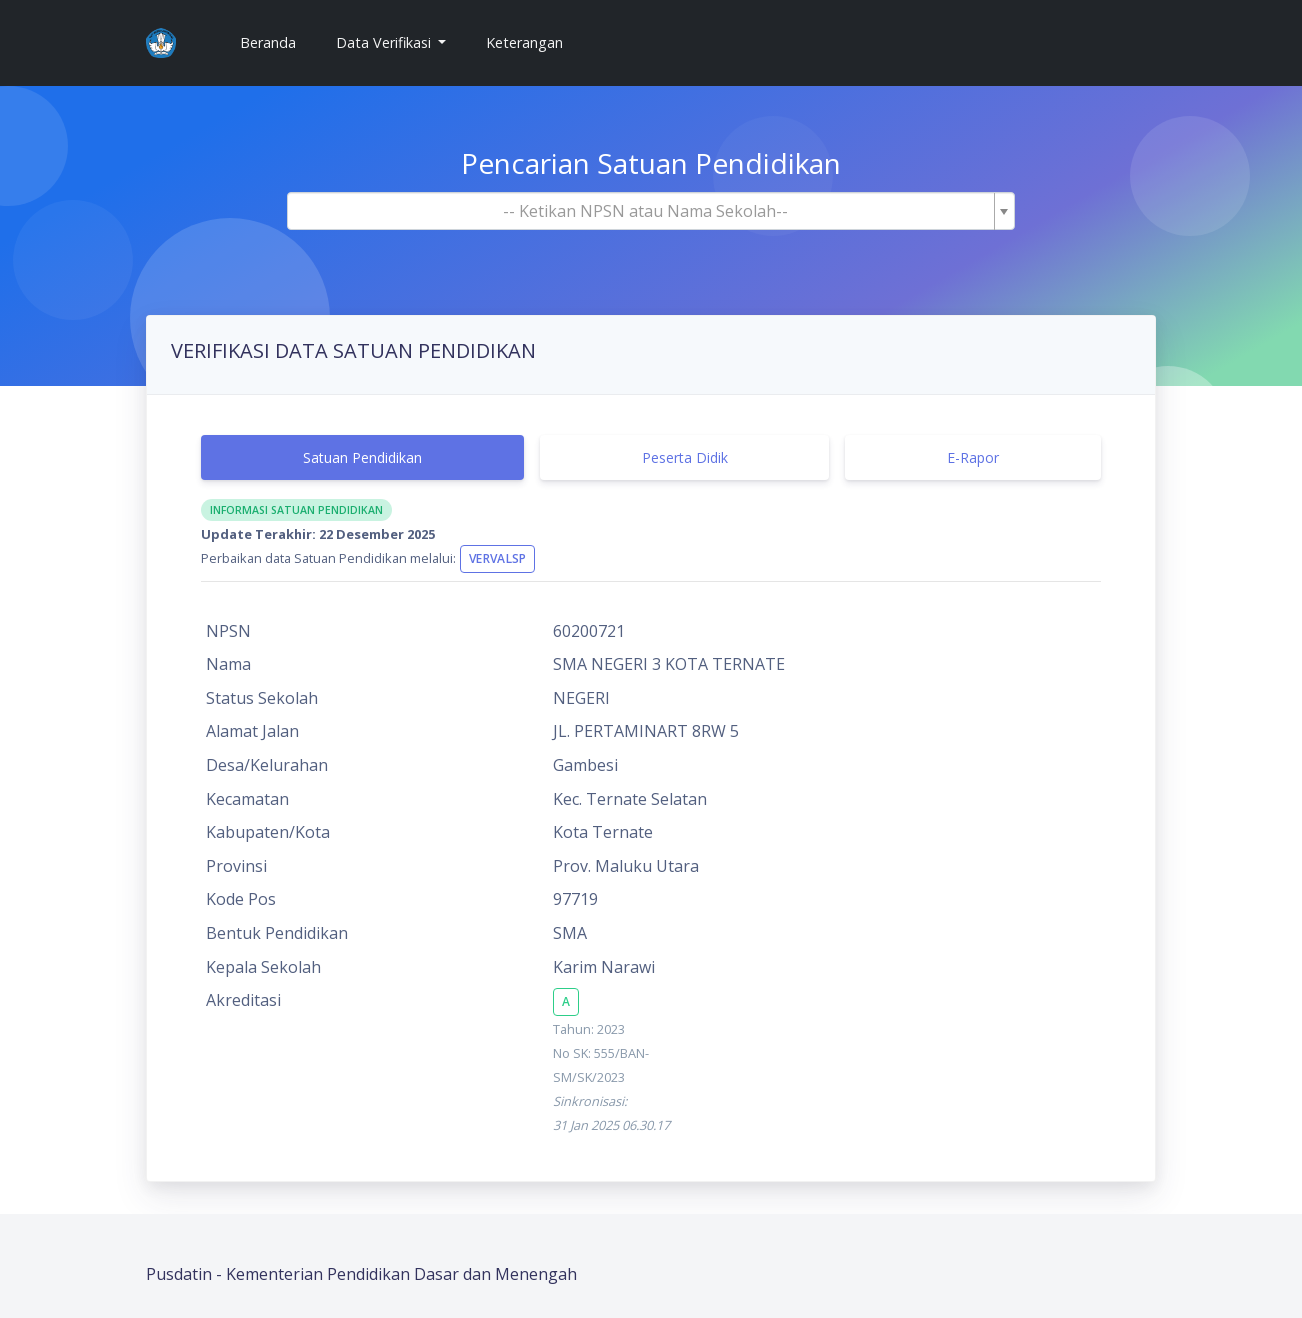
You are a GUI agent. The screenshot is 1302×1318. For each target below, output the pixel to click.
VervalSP (497, 558)
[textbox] (645, 211)
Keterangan (524, 42)
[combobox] (651, 211)
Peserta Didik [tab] (685, 457)
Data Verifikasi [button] (385, 42)
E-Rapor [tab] (973, 457)
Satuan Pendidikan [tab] (362, 457)
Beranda (276, 41)
